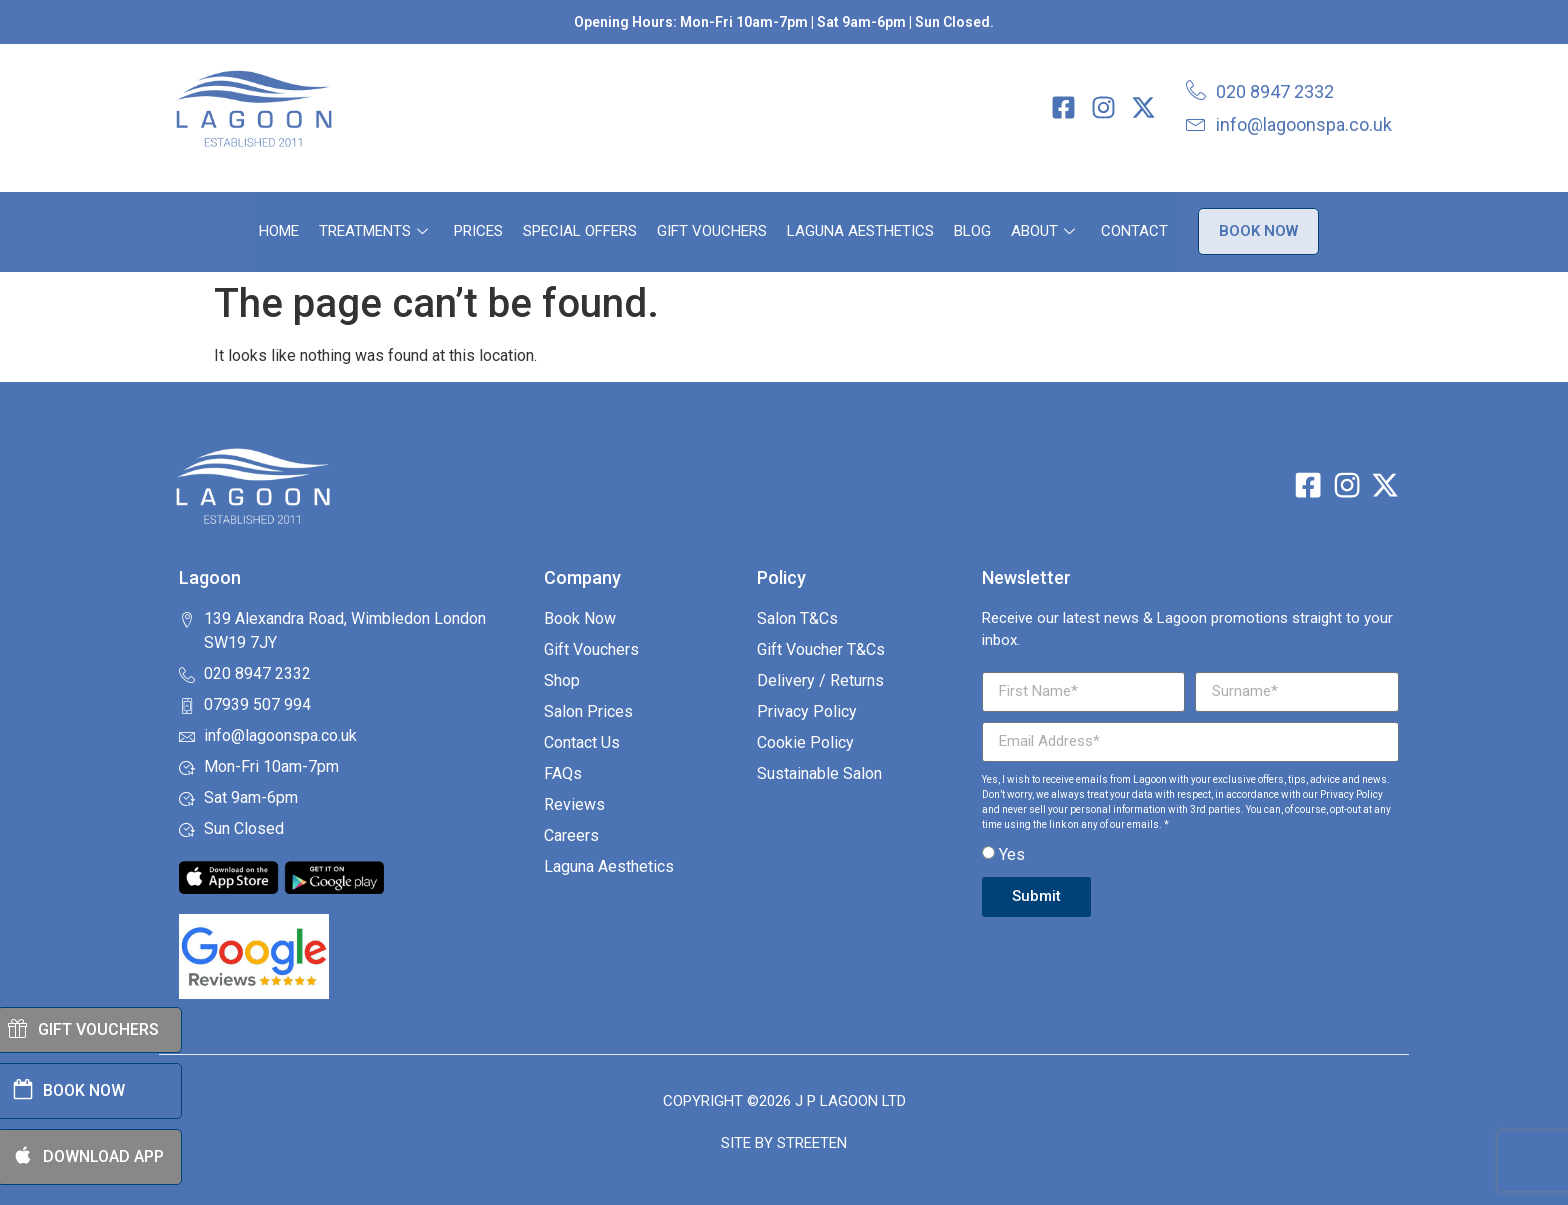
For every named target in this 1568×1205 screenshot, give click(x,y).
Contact (1134, 231)
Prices (478, 231)
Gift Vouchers (712, 231)
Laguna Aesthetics (860, 231)
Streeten (812, 1143)
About (1043, 231)
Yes (1012, 854)
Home (279, 231)
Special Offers (580, 231)
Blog (972, 231)
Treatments (373, 231)
